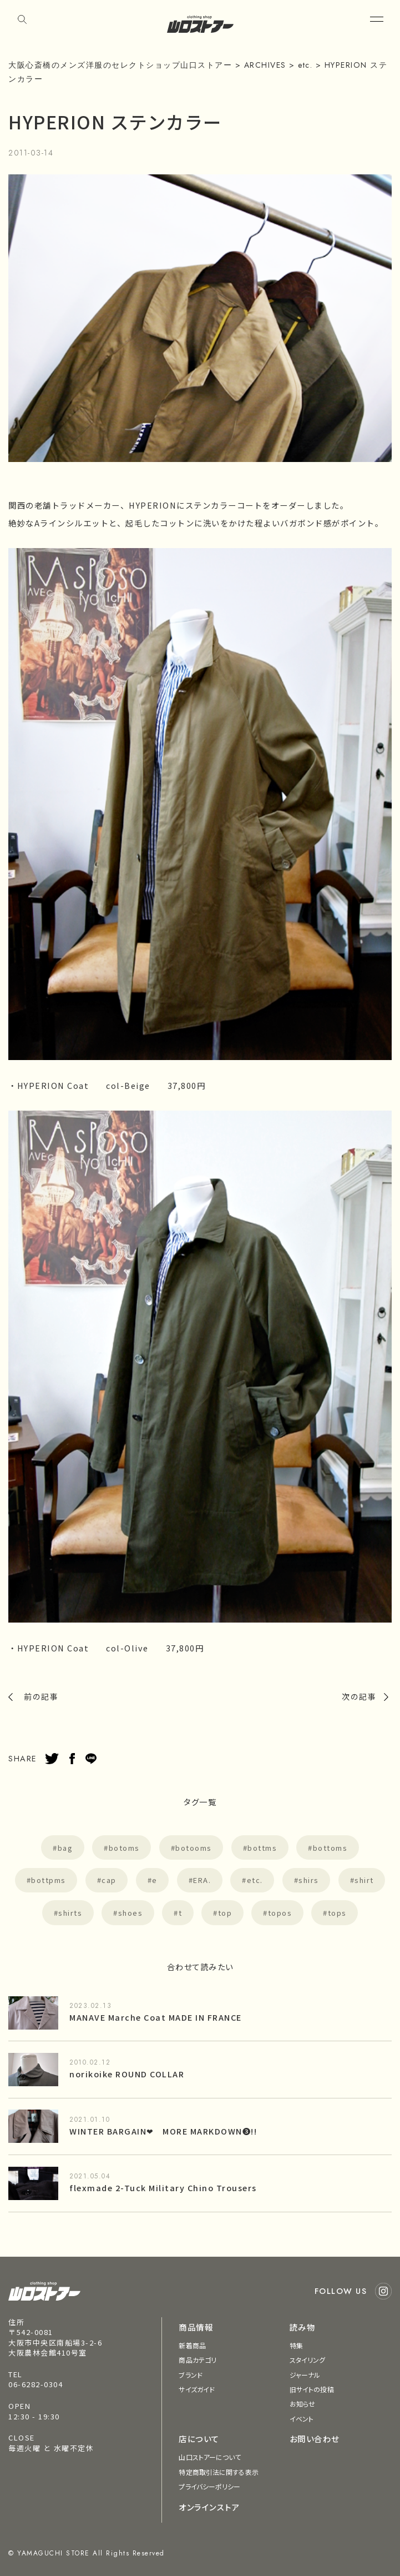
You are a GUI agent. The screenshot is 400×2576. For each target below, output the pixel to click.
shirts (70, 1912)
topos (280, 1912)
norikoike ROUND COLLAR (126, 2074)
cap (109, 1880)
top (225, 1912)
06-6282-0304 (35, 2384)
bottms (262, 1847)
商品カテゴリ (197, 2359)
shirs (308, 1880)
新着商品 (192, 2345)
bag (65, 1847)
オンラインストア (209, 2507)
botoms (124, 1847)
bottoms (330, 1847)
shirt (364, 1880)
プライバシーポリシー (209, 2486)
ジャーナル (305, 2374)
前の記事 (41, 1696)
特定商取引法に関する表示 (218, 2472)
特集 (296, 2345)
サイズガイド (197, 2389)
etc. (255, 1880)
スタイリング (308, 2359)
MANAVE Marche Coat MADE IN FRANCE (155, 2017)
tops (337, 1912)
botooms (193, 1847)
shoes (130, 1912)
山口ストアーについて (210, 2457)
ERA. (202, 1880)
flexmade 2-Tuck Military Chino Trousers (163, 2187)
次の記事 (359, 1696)
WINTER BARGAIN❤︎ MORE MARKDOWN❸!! (163, 2131)
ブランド (190, 2374)
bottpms (48, 1880)
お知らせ (302, 2403)
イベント (301, 2418)
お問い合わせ (315, 2438)
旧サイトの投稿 (312, 2389)
